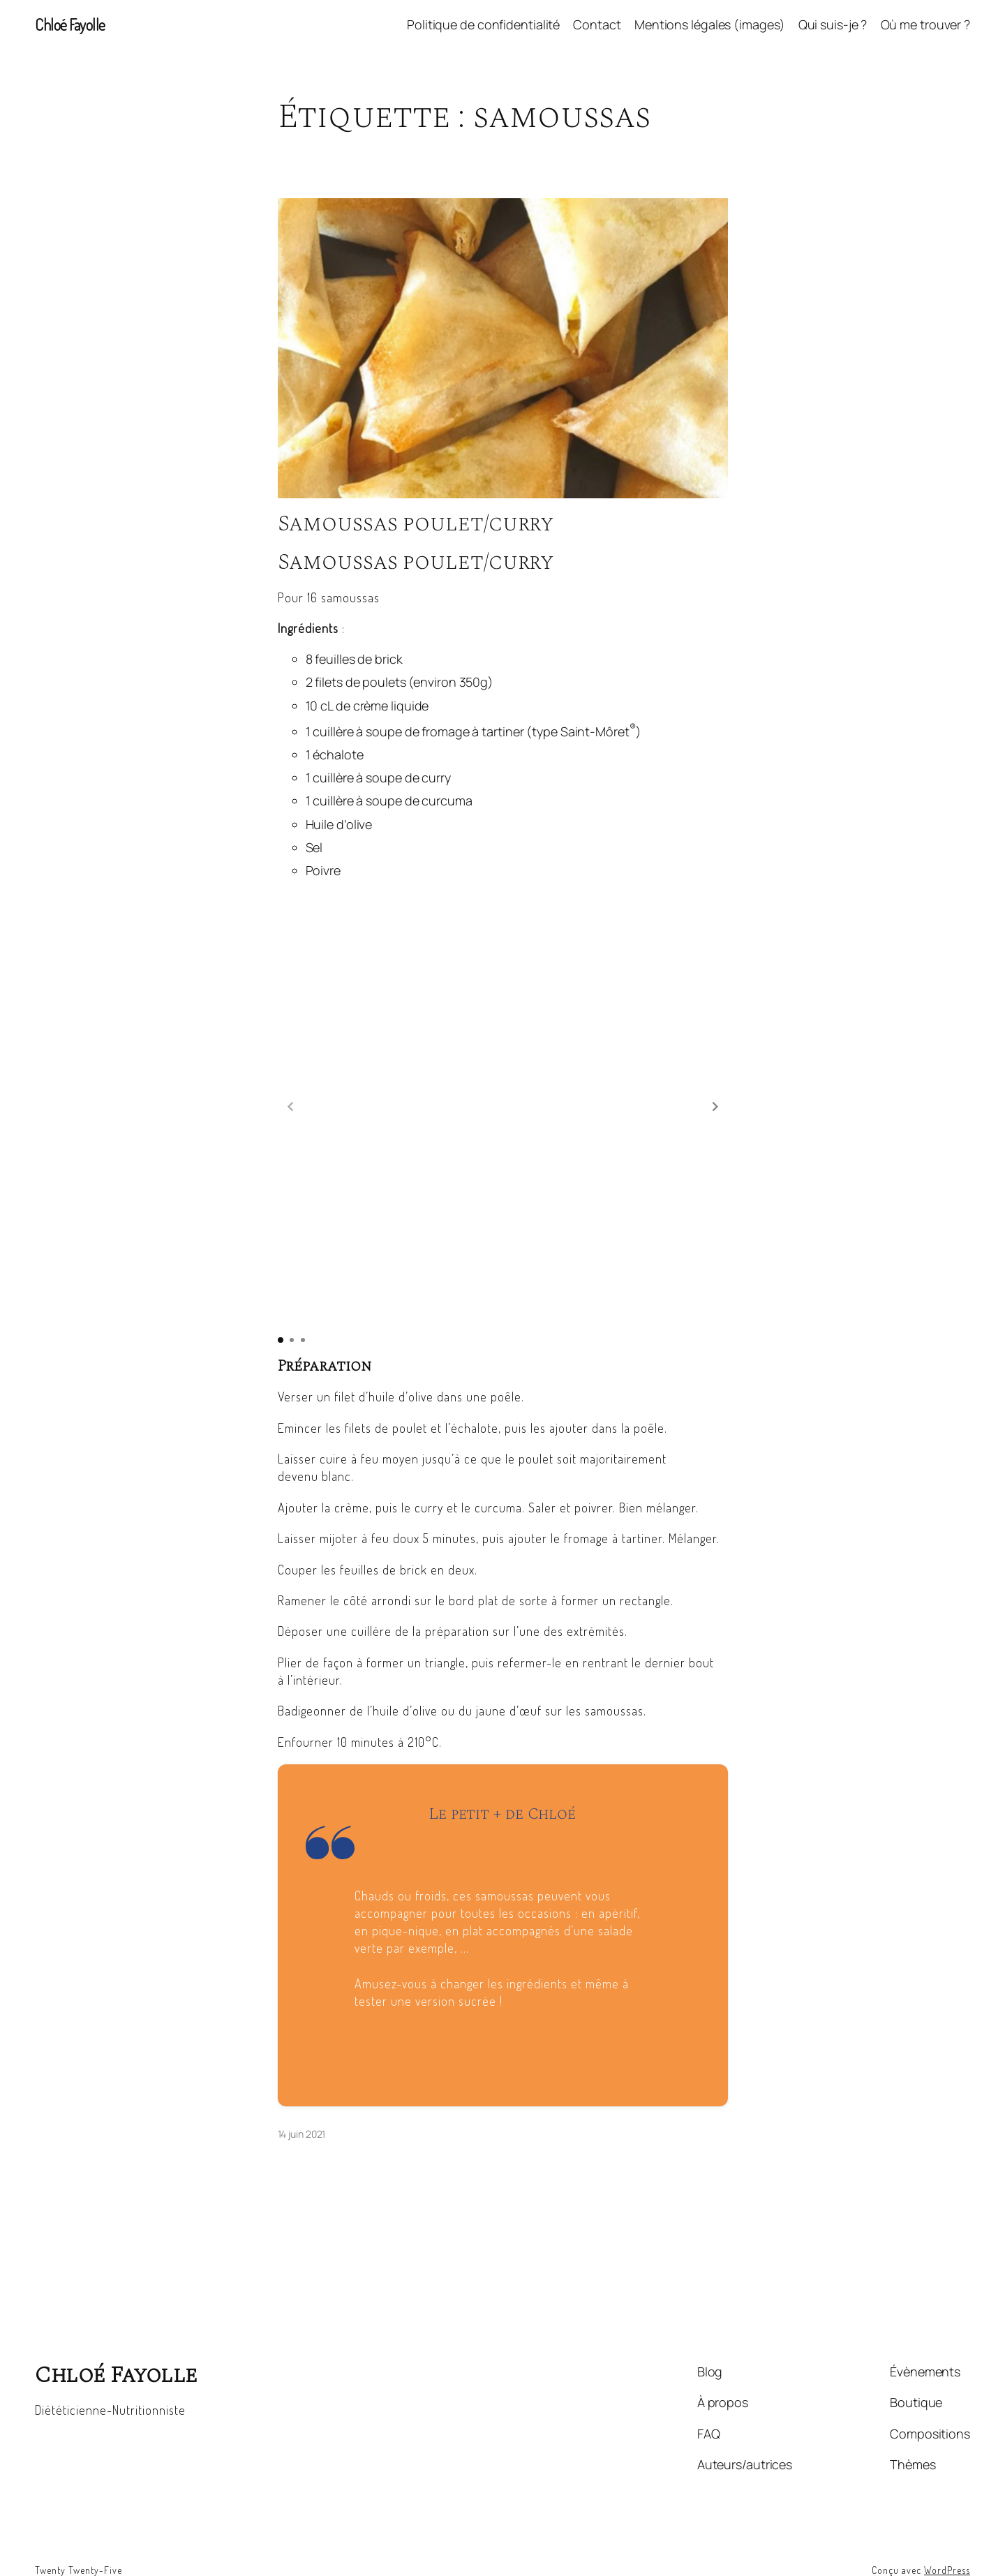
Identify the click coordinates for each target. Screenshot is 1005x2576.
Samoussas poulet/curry (416, 524)
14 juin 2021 (302, 2098)
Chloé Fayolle (70, 24)
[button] (715, 1088)
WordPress (947, 2534)
